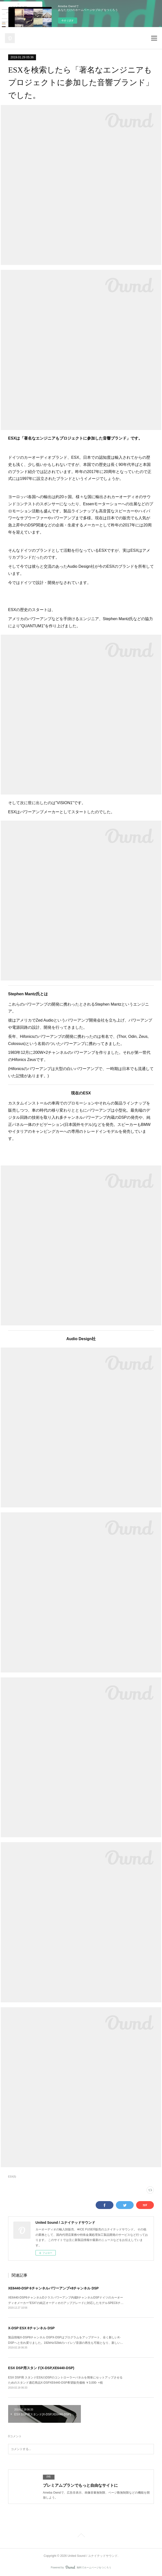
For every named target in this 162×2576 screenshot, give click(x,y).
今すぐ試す (67, 20)
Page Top (81, 2536)
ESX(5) (12, 2176)
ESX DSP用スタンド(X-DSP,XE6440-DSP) (41, 2368)
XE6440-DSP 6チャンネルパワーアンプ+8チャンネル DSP (53, 2288)
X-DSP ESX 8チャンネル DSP (31, 2328)
